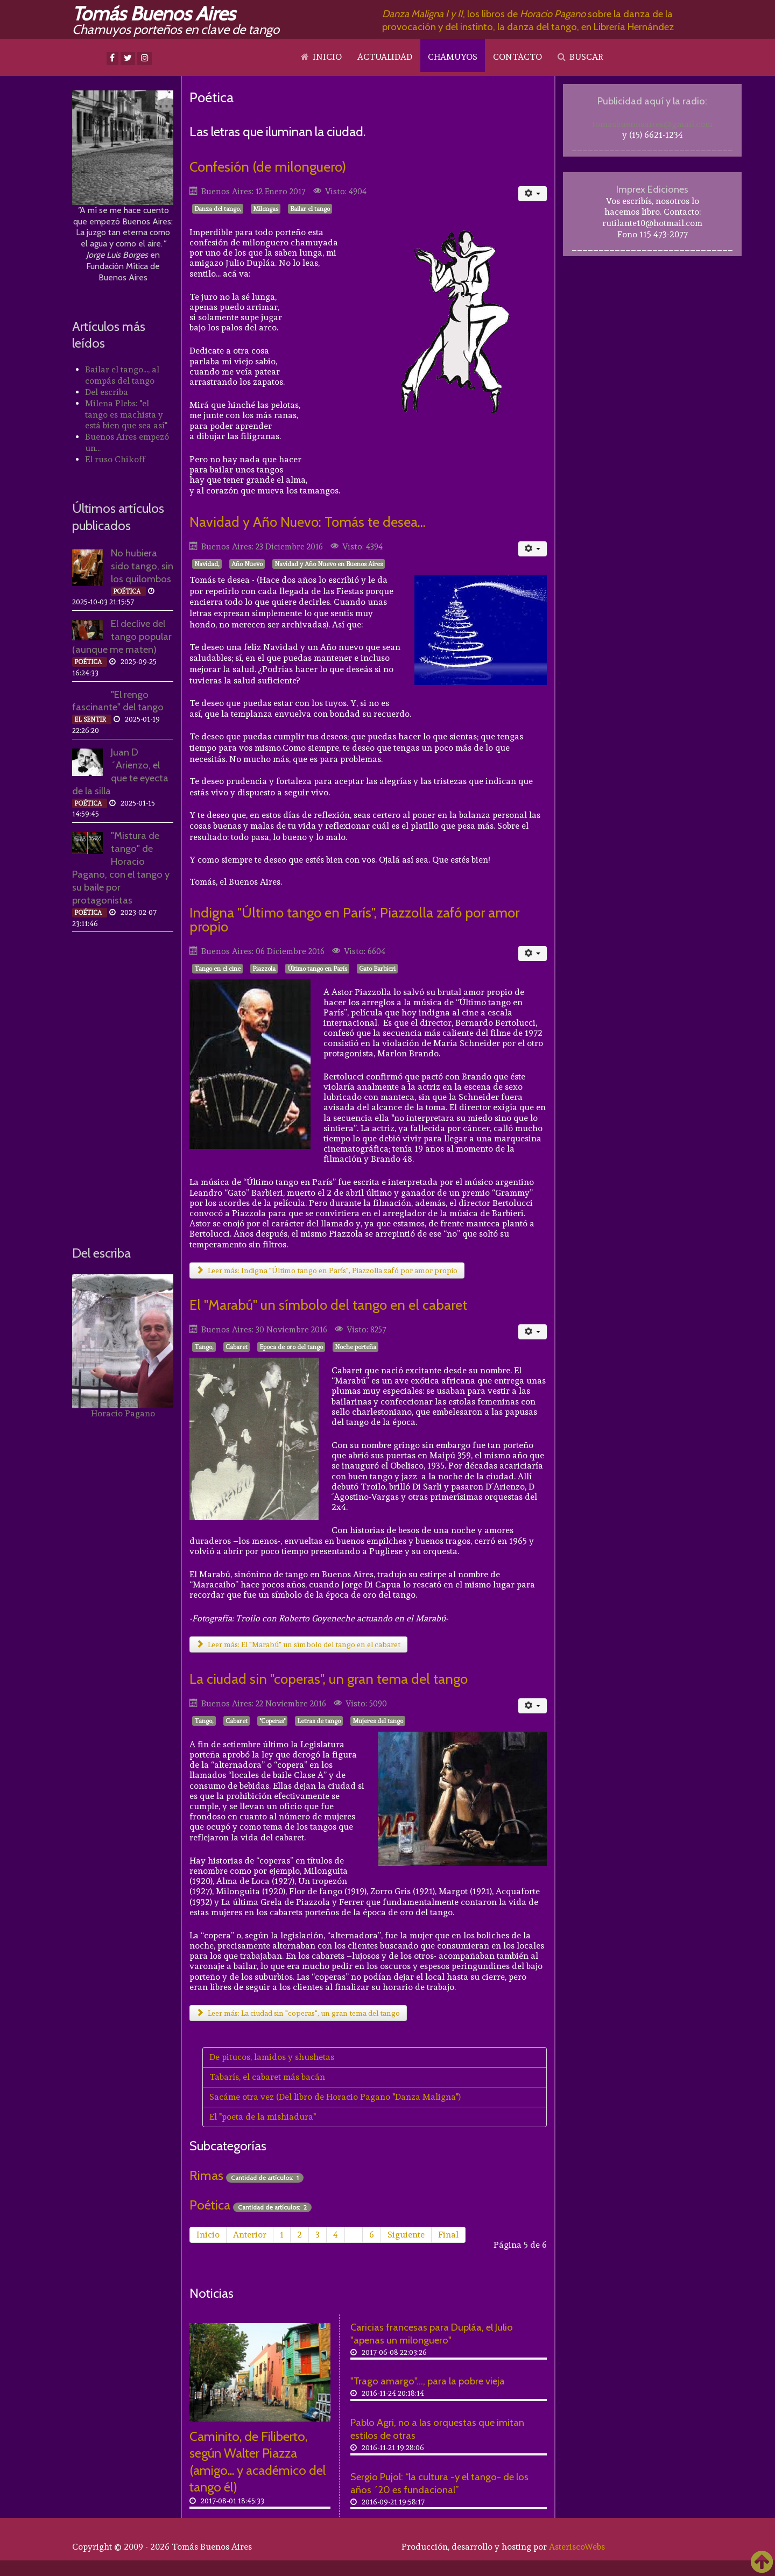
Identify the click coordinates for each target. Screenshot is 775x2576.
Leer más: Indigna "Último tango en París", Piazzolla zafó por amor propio (326, 1270)
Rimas (206, 2175)
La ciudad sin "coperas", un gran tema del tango (328, 1678)
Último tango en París (317, 968)
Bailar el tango (310, 209)
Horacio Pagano (123, 1413)
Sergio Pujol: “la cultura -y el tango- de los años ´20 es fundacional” (439, 2483)
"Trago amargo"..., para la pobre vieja (427, 2381)
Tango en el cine (217, 968)
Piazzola (264, 968)
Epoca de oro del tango (291, 1347)
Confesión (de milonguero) (267, 166)
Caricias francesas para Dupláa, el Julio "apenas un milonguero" (431, 2333)
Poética (209, 2205)
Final (448, 2234)
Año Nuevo (247, 564)
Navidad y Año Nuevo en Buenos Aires (328, 564)
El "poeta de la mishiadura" (262, 2117)
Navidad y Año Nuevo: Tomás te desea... (307, 521)
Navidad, (207, 564)
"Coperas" (272, 1721)
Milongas (265, 209)
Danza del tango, (217, 209)
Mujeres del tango (378, 1721)
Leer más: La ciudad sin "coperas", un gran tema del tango (298, 2013)
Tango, (204, 1347)
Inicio (208, 2234)
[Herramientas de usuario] (532, 193)
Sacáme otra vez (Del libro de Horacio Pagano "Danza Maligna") (335, 2097)
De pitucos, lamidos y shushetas (271, 2057)
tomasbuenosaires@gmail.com (653, 124)
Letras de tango (319, 1721)
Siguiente (406, 2234)
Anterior (249, 2234)
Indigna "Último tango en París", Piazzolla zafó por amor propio (354, 919)
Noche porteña (355, 1347)
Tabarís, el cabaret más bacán (267, 2077)
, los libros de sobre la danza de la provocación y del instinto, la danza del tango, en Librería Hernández (528, 20)
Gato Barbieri (377, 968)
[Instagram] (144, 58)
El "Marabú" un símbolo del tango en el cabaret (328, 1304)
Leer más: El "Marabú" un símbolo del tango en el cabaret (298, 1644)
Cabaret (237, 1347)
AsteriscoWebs (577, 2547)
